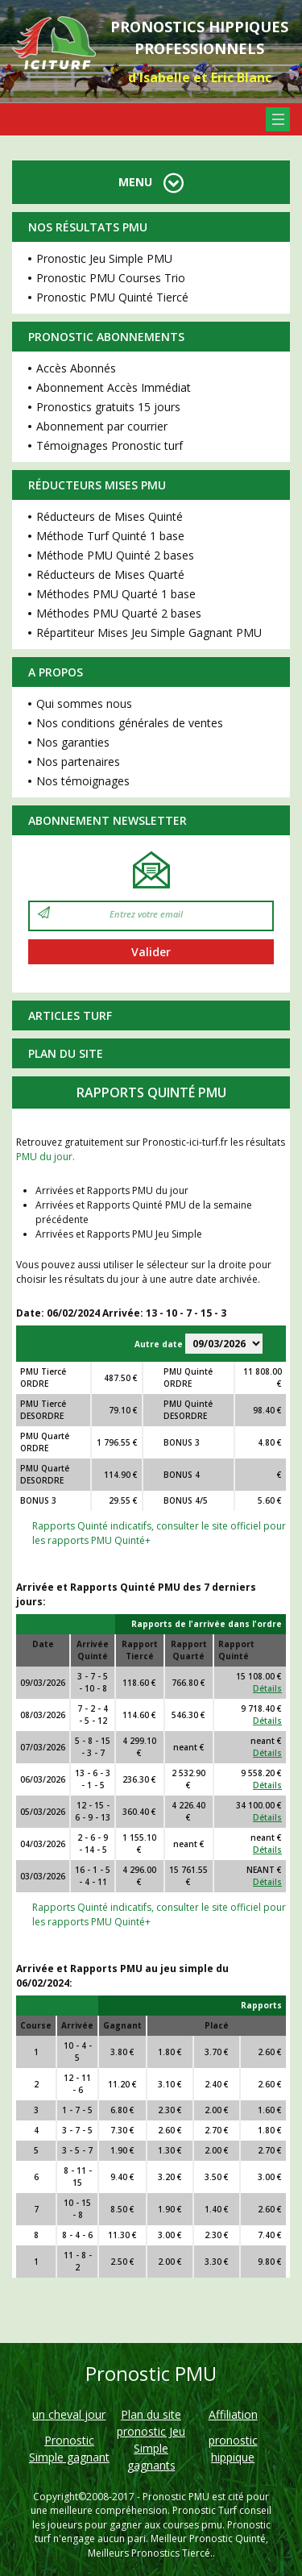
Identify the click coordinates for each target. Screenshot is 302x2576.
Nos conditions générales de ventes (129, 722)
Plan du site (65, 1053)
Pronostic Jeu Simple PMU (104, 258)
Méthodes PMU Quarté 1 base (116, 593)
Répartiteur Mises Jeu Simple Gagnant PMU (149, 632)
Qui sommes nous (84, 703)
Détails (267, 1688)
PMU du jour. (45, 1156)
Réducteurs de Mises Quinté (109, 516)
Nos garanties (73, 742)
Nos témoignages (83, 781)
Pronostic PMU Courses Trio (110, 277)
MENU (151, 181)
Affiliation (233, 2414)
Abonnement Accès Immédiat (113, 387)
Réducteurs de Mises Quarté (110, 574)
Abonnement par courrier (102, 426)
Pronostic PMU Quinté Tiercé (112, 297)
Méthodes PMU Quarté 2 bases (118, 613)
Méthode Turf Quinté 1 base (110, 535)
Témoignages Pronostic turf (109, 445)
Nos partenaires (78, 761)
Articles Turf (70, 1015)
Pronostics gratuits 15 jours (108, 406)
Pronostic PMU (176, 2496)
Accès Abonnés (76, 368)
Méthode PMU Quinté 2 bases (115, 555)
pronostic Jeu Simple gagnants (151, 2448)
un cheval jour (68, 2414)
